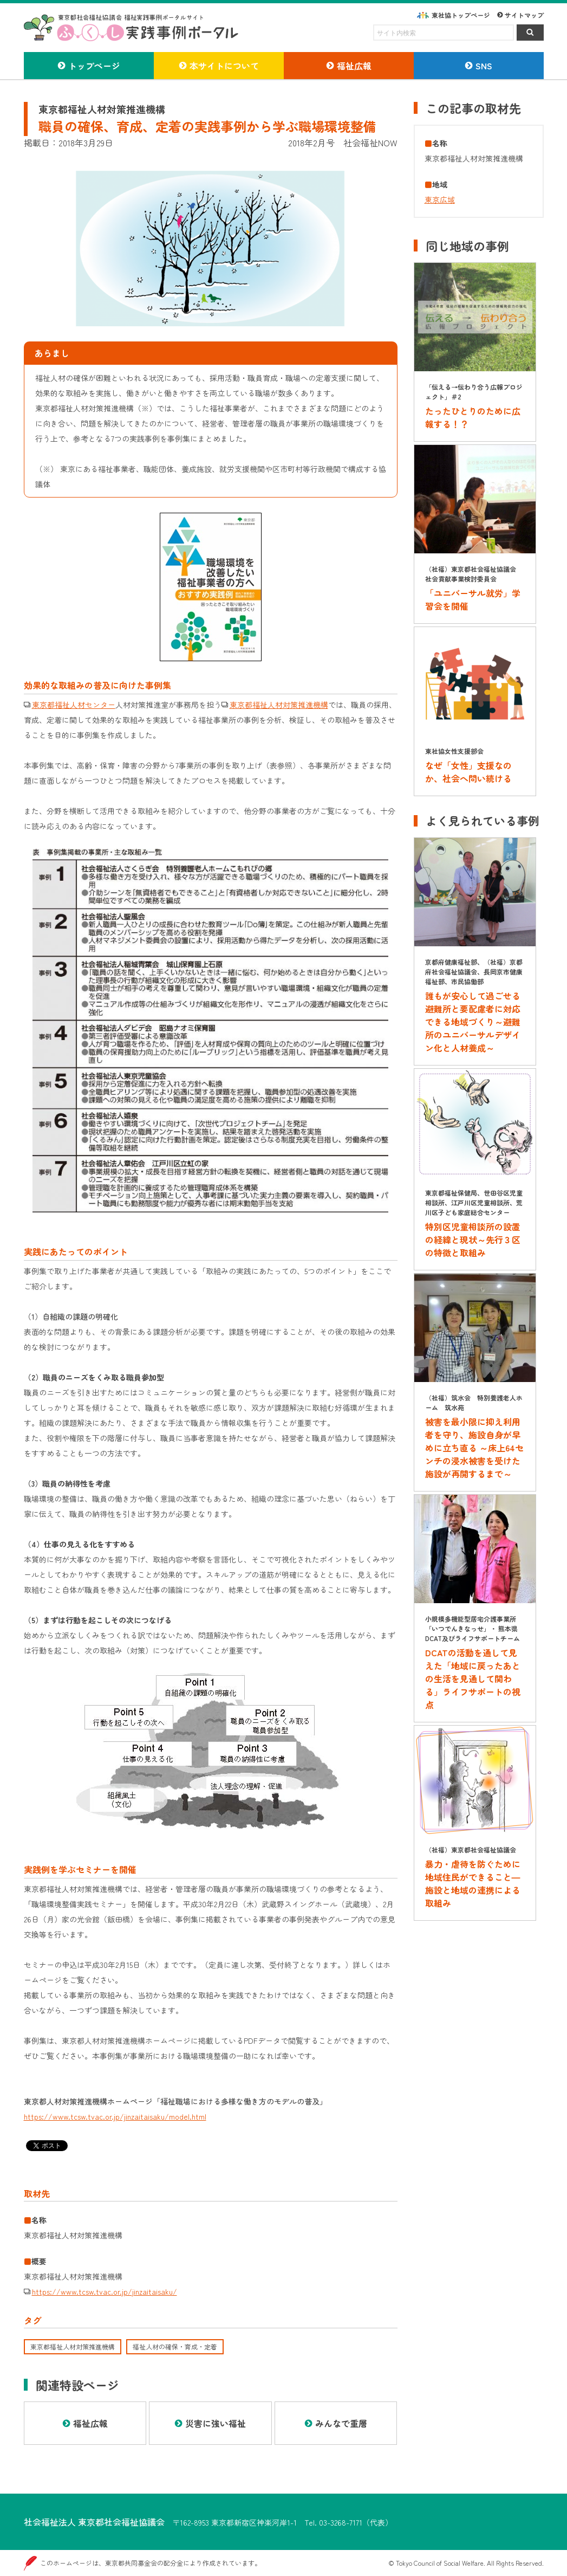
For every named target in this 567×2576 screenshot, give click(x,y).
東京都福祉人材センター (73, 704)
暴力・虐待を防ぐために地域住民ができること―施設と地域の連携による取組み (472, 1883)
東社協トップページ (461, 15)
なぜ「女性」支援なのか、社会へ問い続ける (468, 772)
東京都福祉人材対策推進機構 (279, 704)
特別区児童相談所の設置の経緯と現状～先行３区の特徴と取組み (472, 1239)
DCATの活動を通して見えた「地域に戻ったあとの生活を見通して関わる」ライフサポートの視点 (472, 1678)
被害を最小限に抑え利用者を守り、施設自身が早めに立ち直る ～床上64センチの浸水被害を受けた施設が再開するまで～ (474, 1447)
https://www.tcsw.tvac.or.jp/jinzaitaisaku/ (104, 2291)
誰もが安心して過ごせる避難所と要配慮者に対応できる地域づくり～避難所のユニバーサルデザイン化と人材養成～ (472, 1021)
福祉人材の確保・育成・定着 (175, 2346)
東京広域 (440, 199)
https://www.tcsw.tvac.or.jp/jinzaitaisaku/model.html (115, 2116)
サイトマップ (524, 15)
